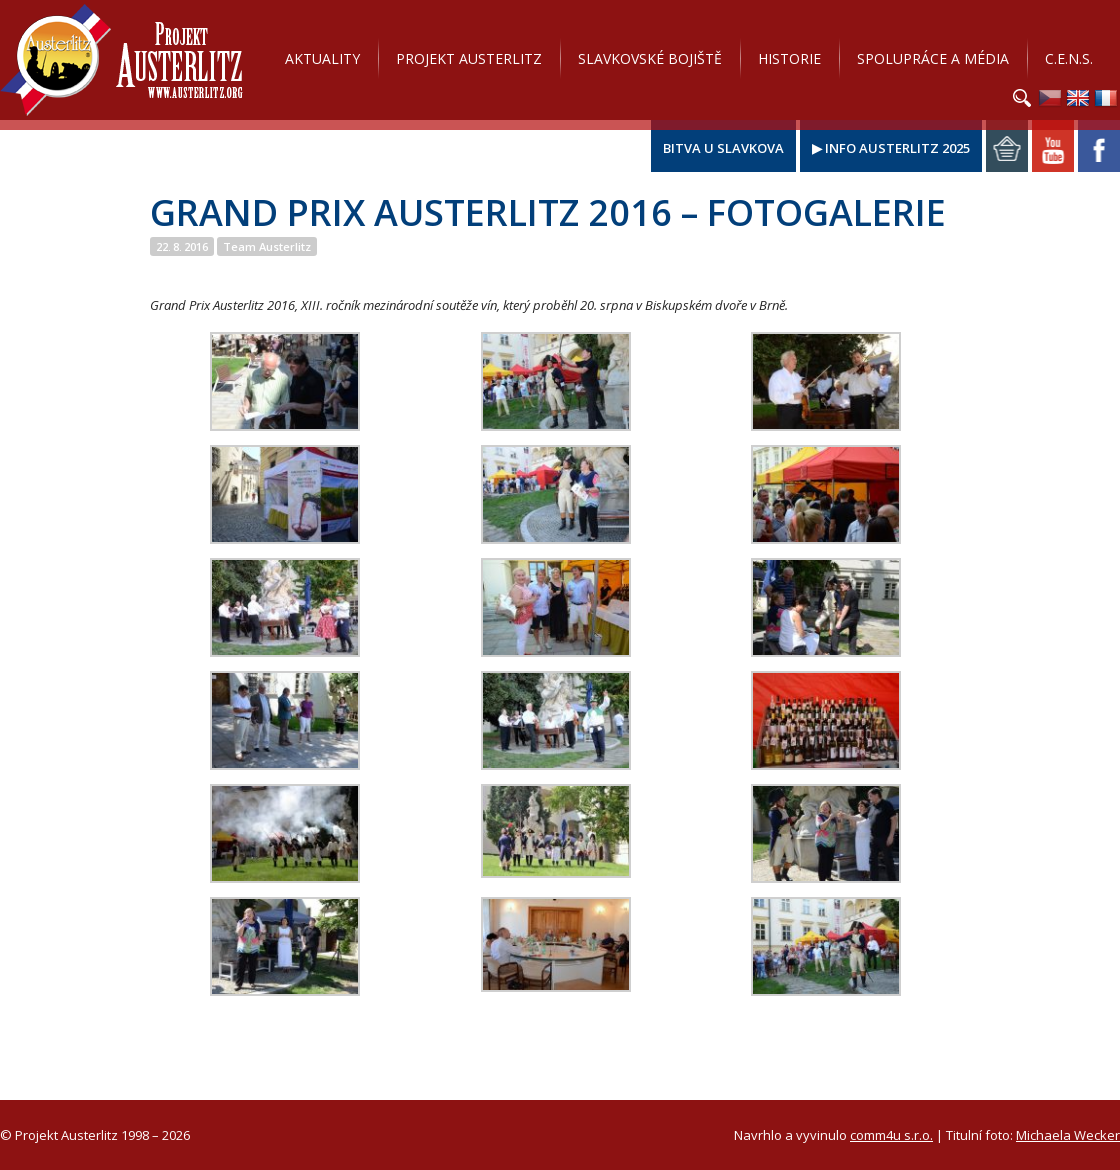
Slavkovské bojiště (650, 58)
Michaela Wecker (1068, 1135)
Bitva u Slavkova (723, 148)
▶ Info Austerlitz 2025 (891, 148)
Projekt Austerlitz (121, 60)
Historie (789, 58)
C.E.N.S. (1069, 58)
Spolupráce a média (933, 58)
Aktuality (322, 58)
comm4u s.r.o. (891, 1135)
